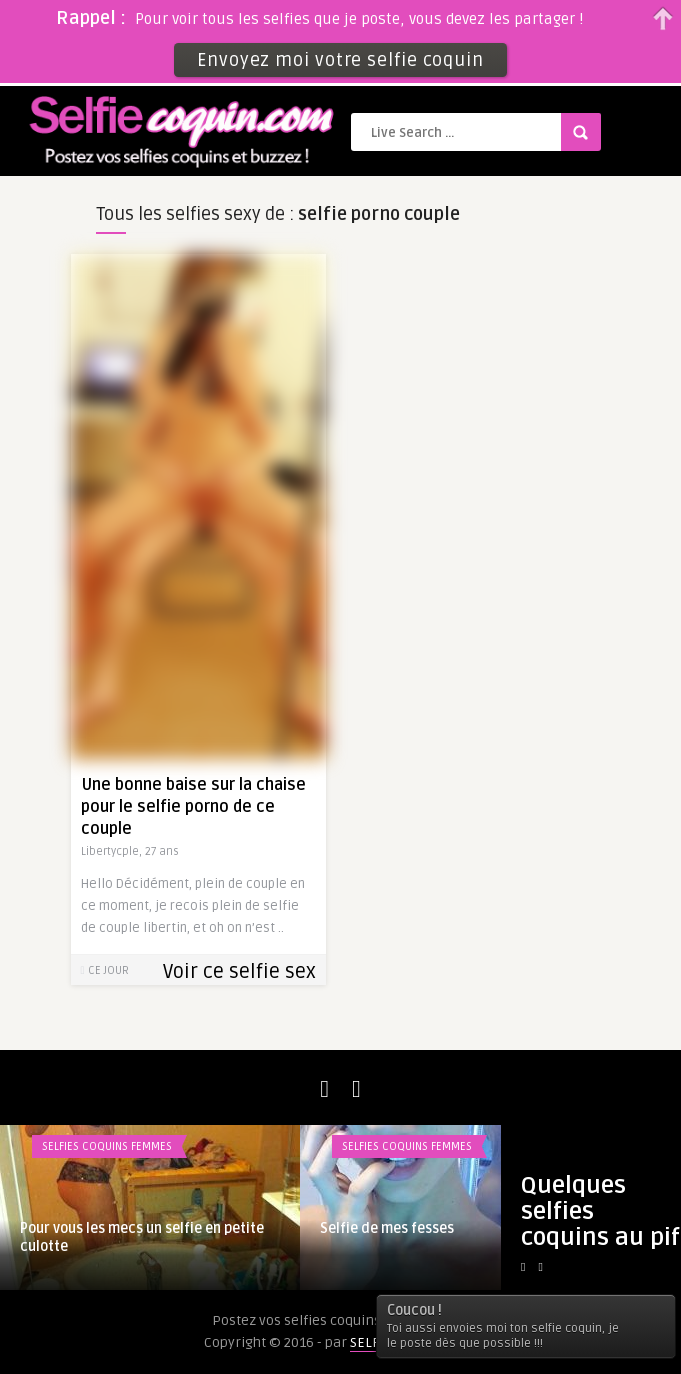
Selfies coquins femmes (107, 1146)
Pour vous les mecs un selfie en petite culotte (142, 1237)
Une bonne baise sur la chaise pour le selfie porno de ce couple (193, 807)
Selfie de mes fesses (387, 1228)
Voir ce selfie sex (239, 972)
